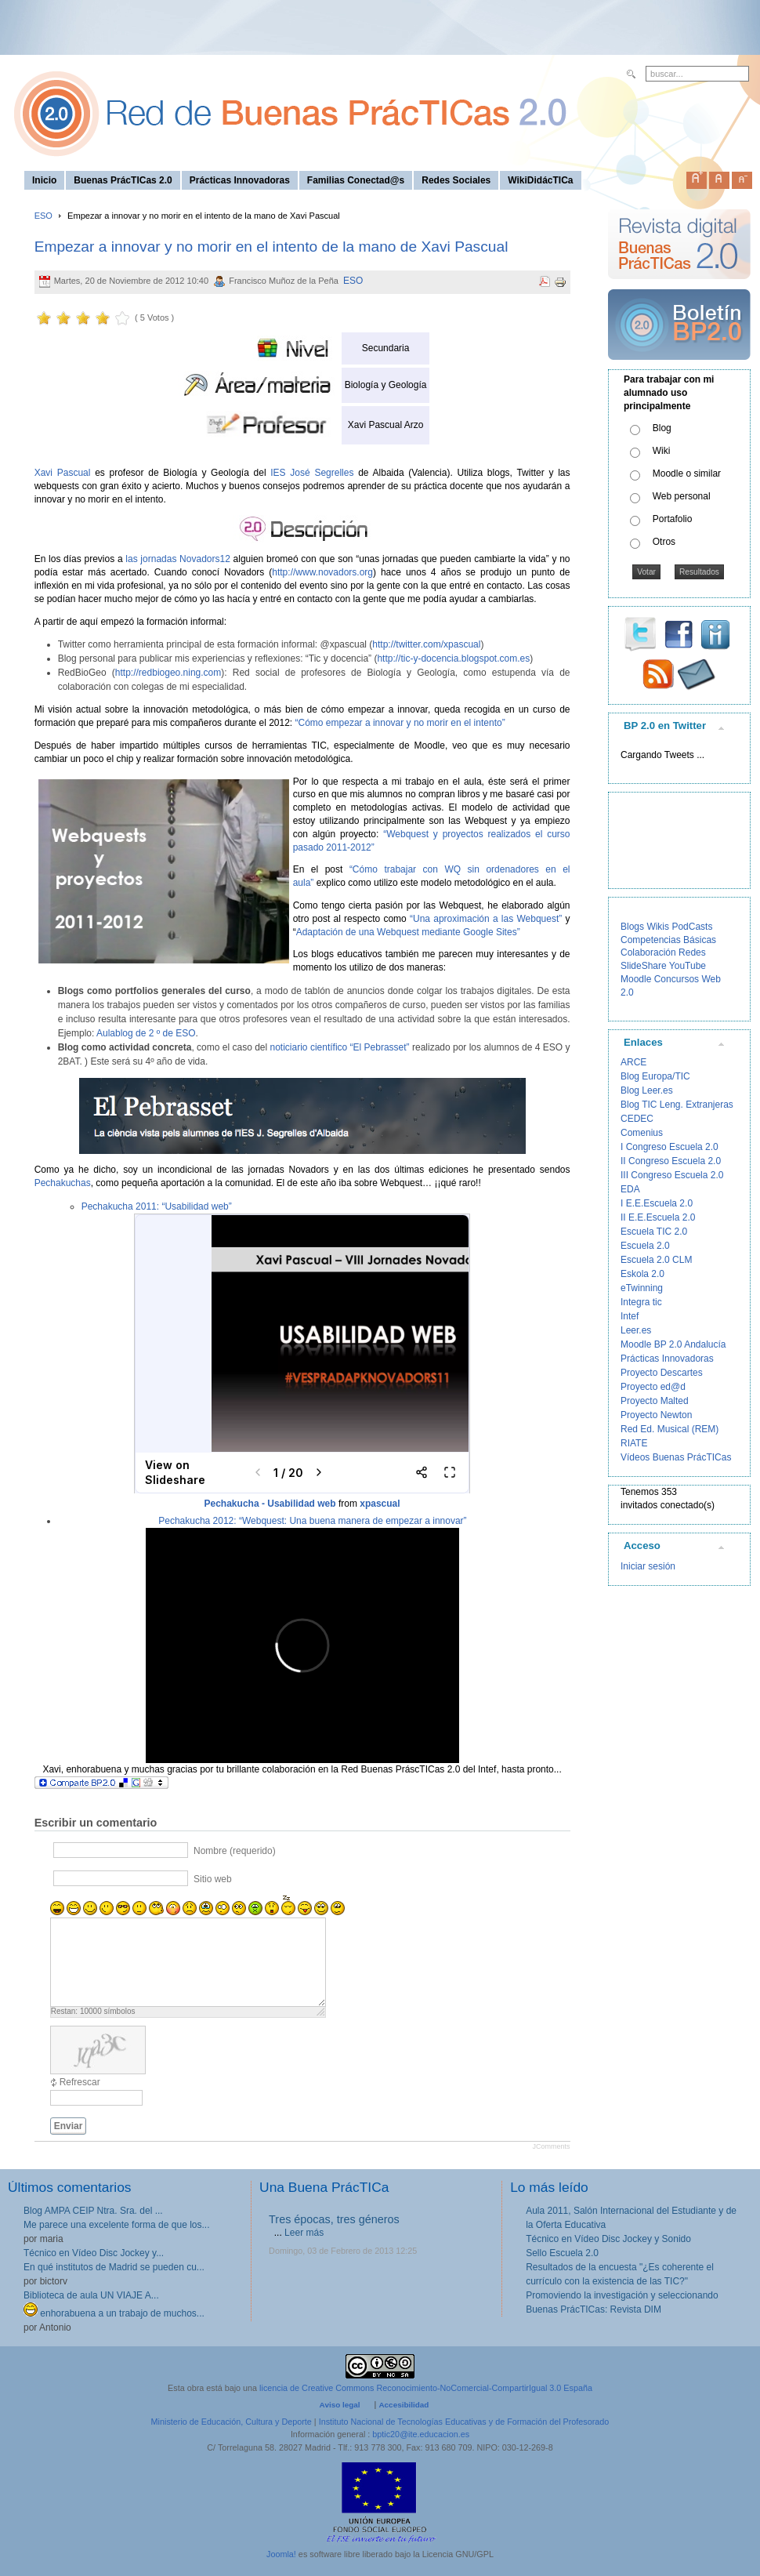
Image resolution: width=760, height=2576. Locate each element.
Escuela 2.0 (645, 1245)
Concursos (676, 979)
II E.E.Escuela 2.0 (658, 1217)
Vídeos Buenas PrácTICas (676, 1457)
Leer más (304, 2232)
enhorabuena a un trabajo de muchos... (114, 2313)
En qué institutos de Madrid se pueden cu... (114, 2267)
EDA (630, 1189)
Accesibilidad (403, 2404)
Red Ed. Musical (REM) (669, 1429)
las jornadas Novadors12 (177, 558)
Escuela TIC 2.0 (654, 1231)
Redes (692, 952)
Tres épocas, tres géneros (334, 2219)
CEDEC (637, 1118)
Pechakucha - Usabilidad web (270, 1503)
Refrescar (80, 2082)
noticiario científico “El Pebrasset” (340, 1047)
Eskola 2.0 (642, 1273)
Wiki (662, 450)
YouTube (687, 965)
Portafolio (673, 518)
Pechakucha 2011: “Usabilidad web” (156, 1206)
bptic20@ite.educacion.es (420, 2434)
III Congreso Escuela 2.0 (672, 1175)
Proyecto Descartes (662, 1372)
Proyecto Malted (655, 1400)
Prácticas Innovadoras (667, 1358)
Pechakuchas (62, 1182)
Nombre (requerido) (235, 1850)
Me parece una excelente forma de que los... (116, 2224)
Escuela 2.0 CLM (656, 1259)
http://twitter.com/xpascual (426, 644)
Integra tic (641, 1302)
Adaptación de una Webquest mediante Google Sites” (408, 932)
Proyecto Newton (656, 1415)
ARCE (633, 1062)
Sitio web (213, 1879)
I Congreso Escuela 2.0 (669, 1146)
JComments (551, 2146)
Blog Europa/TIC (655, 1076)
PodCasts (691, 926)
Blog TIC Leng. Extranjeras (677, 1104)
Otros (664, 541)
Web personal (682, 496)
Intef (630, 1316)
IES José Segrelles (310, 472)
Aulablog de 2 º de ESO (144, 1033)
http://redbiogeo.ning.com (168, 672)
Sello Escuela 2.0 (562, 2253)
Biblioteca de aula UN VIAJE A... (91, 2295)
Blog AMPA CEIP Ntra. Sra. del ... (93, 2210)
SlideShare (644, 965)
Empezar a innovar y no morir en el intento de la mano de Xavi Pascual (271, 246)
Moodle (636, 979)
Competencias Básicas (668, 939)
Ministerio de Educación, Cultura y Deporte (231, 2421)
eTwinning (642, 1288)
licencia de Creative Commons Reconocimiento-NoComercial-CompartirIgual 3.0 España (425, 2388)
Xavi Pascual (64, 472)
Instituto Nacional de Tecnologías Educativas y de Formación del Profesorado (464, 2421)
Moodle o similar (687, 473)
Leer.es (636, 1330)
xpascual (380, 1503)
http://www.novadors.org (322, 572)
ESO (43, 215)
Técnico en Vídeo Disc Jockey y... (94, 2253)
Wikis (657, 926)
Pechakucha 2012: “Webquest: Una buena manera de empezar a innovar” (312, 1520)
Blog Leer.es (647, 1090)
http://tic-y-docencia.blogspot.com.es (453, 658)
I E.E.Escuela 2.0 (657, 1203)
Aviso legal (340, 2404)
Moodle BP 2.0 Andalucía (673, 1344)
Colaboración (648, 952)
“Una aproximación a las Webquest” (484, 918)
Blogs (632, 926)
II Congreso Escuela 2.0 (671, 1161)
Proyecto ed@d (653, 1386)
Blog (662, 428)
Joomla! (281, 2554)
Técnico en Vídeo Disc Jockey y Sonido (608, 2238)
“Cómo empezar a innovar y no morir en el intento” (398, 722)
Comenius (642, 1132)
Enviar (68, 2126)
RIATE (634, 1443)
